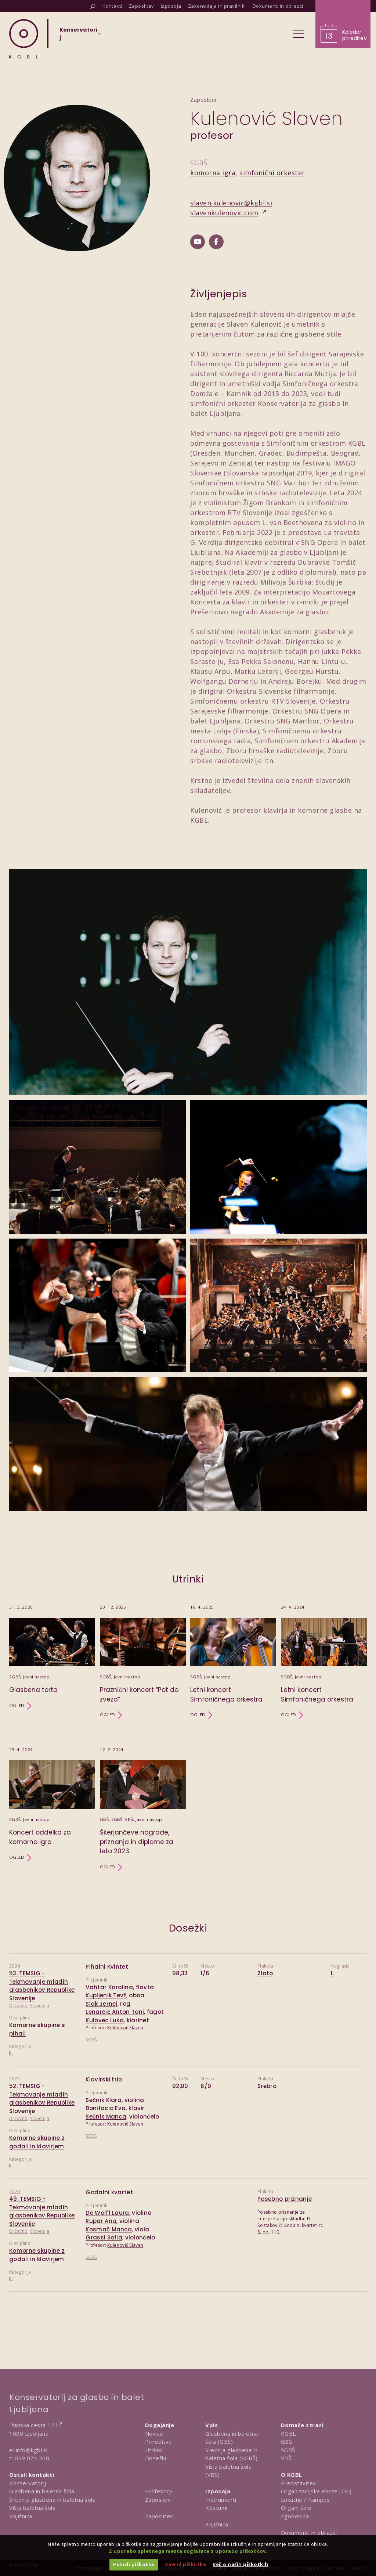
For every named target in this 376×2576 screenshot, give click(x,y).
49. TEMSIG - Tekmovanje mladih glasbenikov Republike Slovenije (42, 2211)
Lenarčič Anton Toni (115, 2012)
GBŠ (286, 2441)
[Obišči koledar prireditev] (342, 24)
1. (332, 1973)
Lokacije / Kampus (305, 2499)
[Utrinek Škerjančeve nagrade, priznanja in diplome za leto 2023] (143, 1808)
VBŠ (286, 2458)
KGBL (288, 2433)
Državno (18, 2005)
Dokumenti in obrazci (309, 2532)
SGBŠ (91, 2040)
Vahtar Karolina (109, 1987)
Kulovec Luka (105, 2020)
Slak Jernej (101, 2004)
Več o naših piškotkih (240, 2564)
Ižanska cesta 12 (31, 2425)
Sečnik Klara (104, 2100)
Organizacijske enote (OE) (316, 2491)
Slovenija (40, 2005)
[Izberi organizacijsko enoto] (78, 36)
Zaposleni (158, 2499)
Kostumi (216, 2507)
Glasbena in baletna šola (41, 2491)
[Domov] (23, 38)
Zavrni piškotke (185, 2564)
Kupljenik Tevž (106, 1995)
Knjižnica (20, 2516)
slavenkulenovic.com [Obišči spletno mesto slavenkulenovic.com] (224, 212)
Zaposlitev (159, 2516)
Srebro (266, 2086)
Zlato (265, 1973)
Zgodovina (295, 2516)
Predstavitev (298, 2483)
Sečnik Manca (106, 2116)
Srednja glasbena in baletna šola (52, 2499)
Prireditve (158, 2441)
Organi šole (296, 2507)
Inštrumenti (220, 2499)
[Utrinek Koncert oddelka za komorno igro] (52, 1808)
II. (11, 2053)
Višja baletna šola (32, 2507)
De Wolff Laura (107, 2213)
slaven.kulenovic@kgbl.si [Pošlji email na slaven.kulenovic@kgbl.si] (231, 202)
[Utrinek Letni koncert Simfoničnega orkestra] (233, 1661)
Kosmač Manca (109, 2229)
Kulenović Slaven (125, 2027)
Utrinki (154, 2450)
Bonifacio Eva (106, 2108)
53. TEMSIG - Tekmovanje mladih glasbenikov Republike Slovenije (42, 1985)
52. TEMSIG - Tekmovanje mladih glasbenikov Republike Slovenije (42, 2098)
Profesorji (158, 2491)
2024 (14, 1966)
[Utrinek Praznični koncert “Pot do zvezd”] (143, 1661)
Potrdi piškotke (134, 2564)
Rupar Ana (101, 2221)
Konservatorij (27, 2483)
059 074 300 (32, 2458)
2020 (14, 2191)
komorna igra (212, 172)
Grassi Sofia (104, 2237)
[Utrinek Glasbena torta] (52, 1661)
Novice (154, 2433)
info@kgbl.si (32, 2450)
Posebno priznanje (284, 2199)
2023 (14, 2079)
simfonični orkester (272, 172)
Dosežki (155, 2458)
